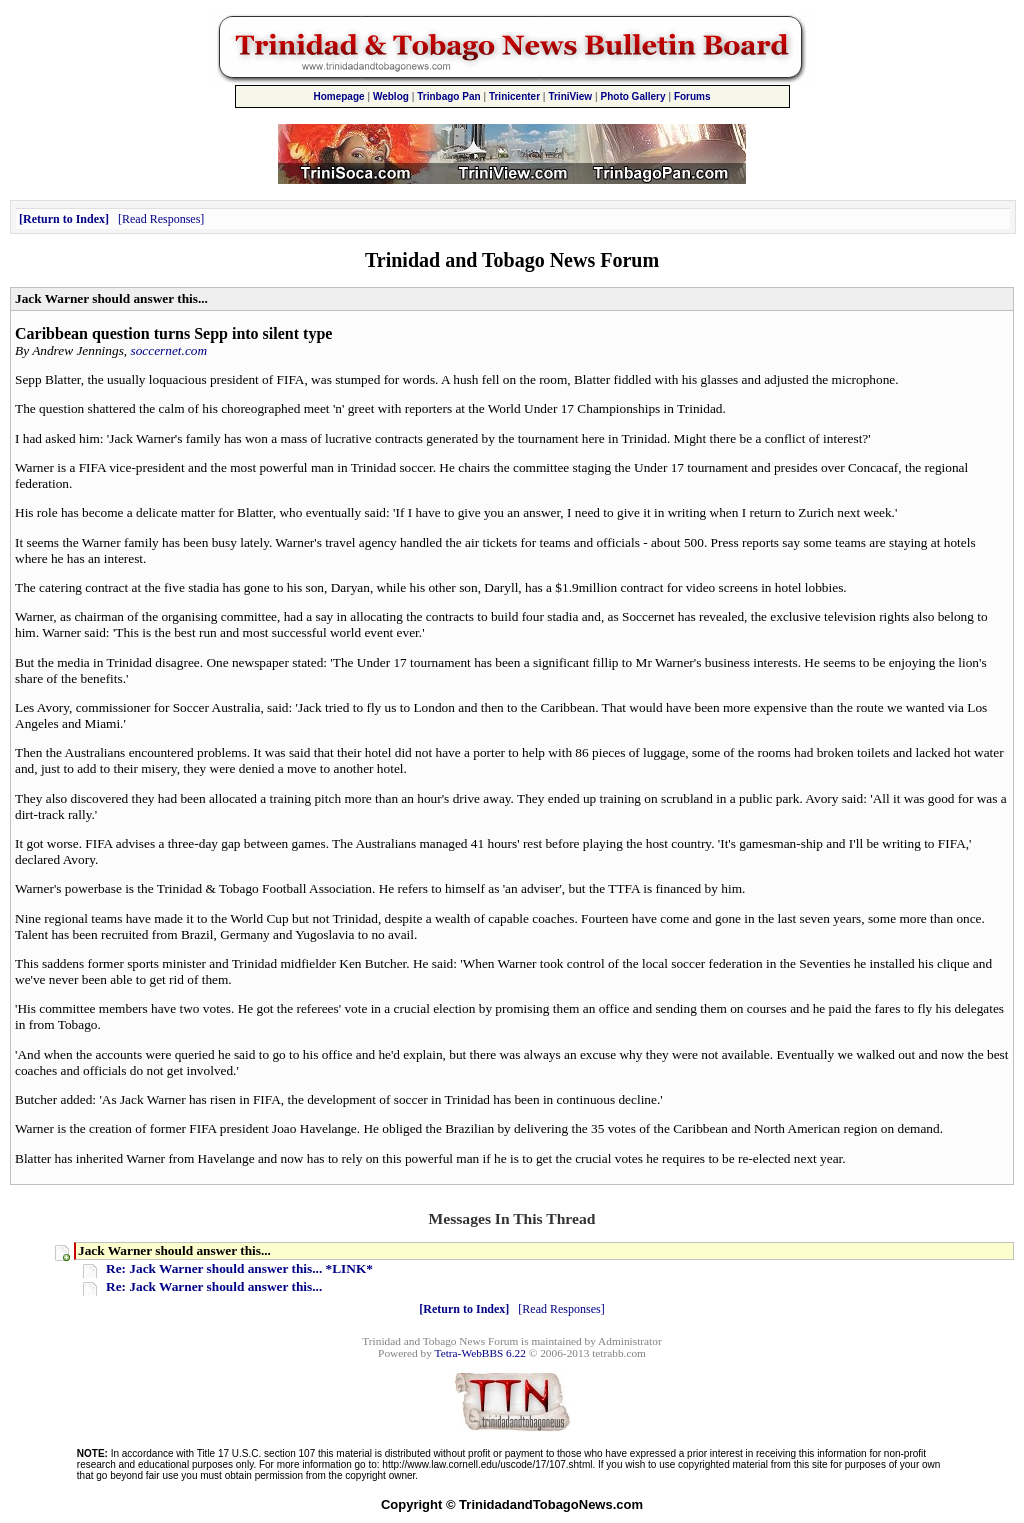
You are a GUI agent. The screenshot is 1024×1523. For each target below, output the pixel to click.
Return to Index (64, 219)
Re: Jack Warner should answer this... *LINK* (239, 1268)
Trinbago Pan (448, 96)
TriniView (570, 96)
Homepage (338, 96)
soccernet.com (169, 350)
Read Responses (161, 219)
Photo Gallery (633, 96)
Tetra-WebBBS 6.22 (480, 1353)
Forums (692, 96)
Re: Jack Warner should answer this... (214, 1286)
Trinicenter (514, 96)
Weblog (391, 96)
